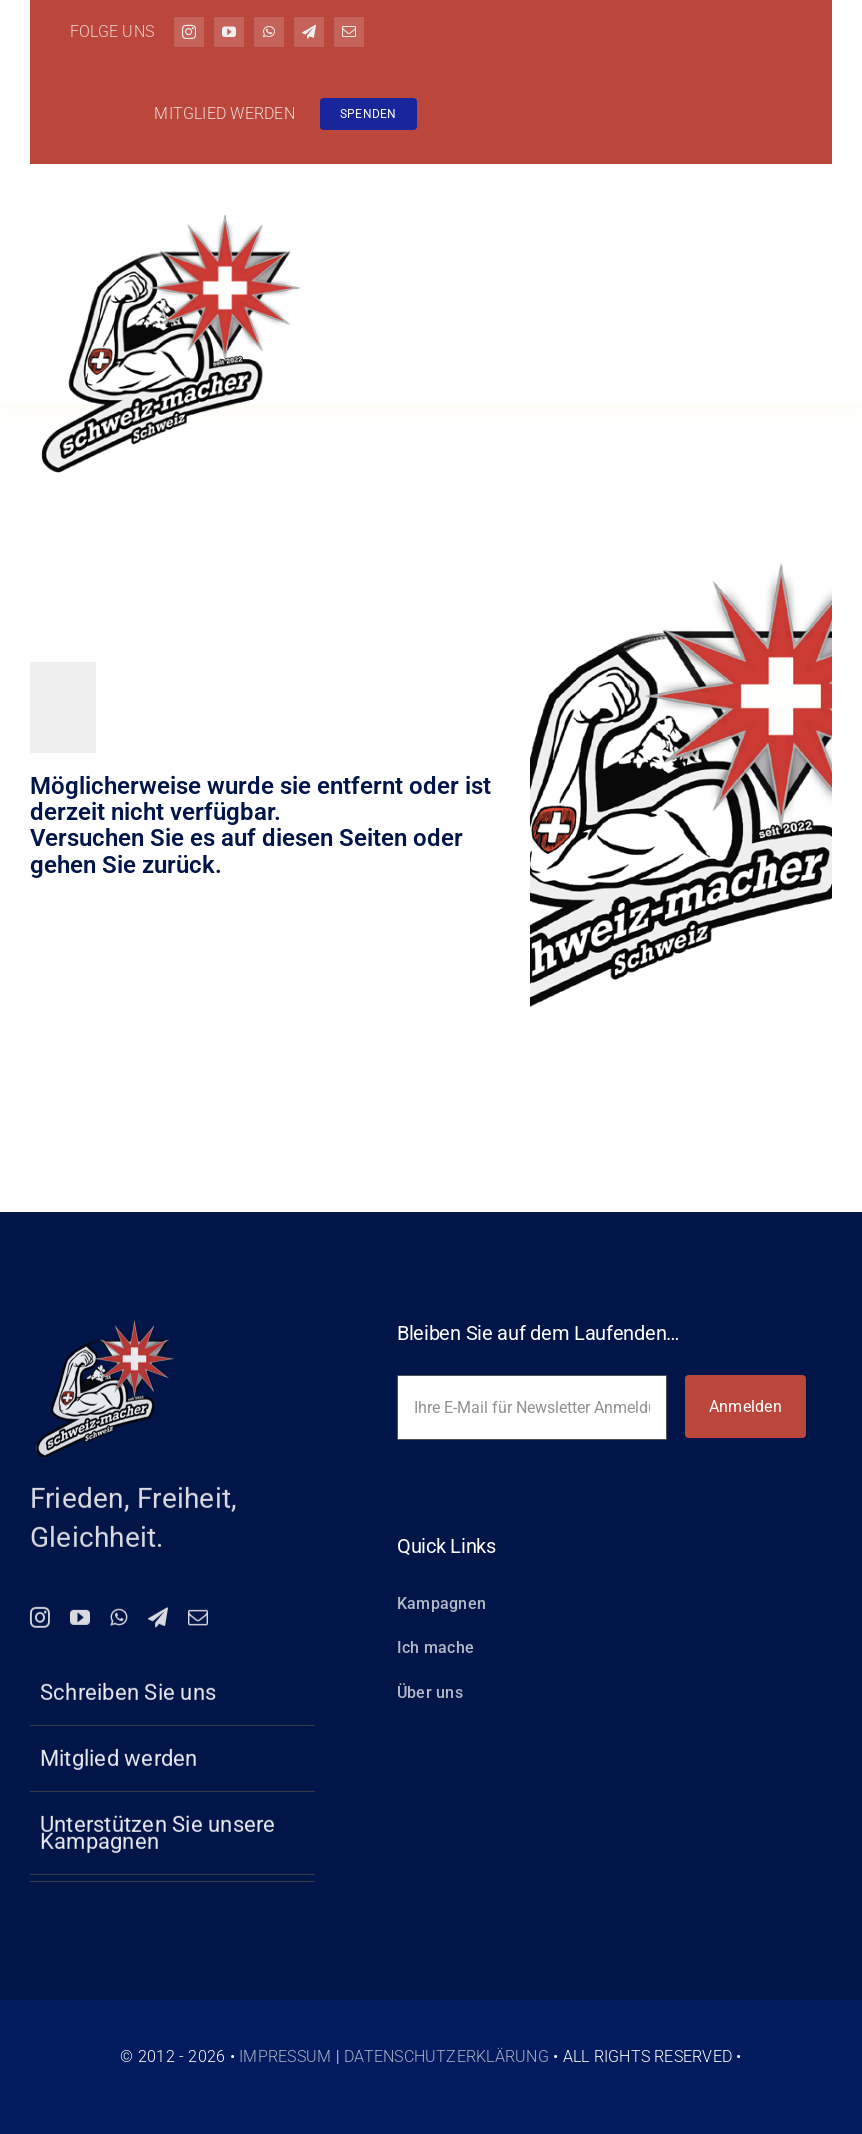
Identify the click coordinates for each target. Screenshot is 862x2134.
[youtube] (229, 32)
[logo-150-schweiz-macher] (105, 1333)
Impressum (285, 2056)
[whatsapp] (269, 32)
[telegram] (309, 32)
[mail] (349, 32)
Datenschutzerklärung (446, 2056)
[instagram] (189, 32)
